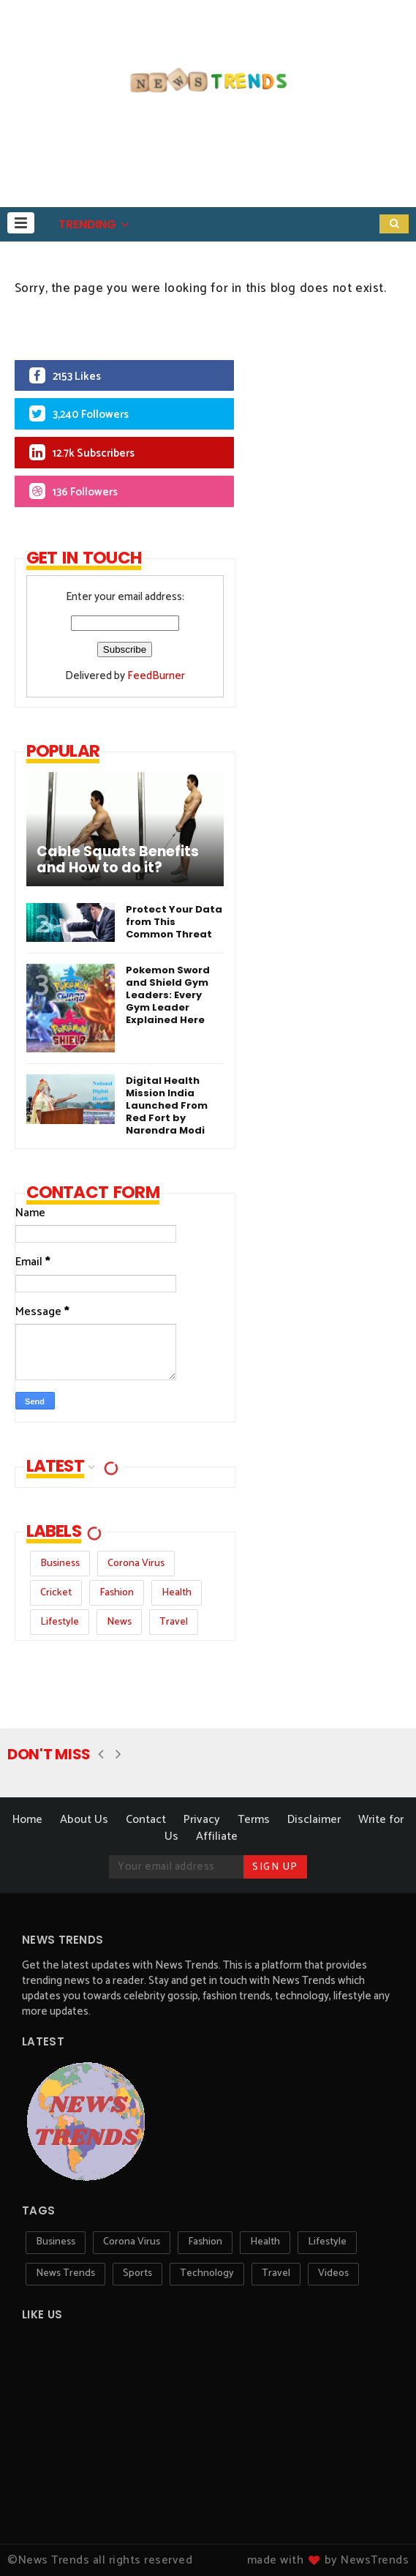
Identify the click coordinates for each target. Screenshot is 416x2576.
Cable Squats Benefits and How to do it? (118, 860)
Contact (146, 1820)
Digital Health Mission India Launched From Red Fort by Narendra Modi (167, 1105)
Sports (137, 2273)
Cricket (56, 1592)
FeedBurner (156, 676)
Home (27, 1820)
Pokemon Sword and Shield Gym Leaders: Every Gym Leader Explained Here (168, 995)
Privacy (202, 1820)
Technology (207, 2273)
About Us (84, 1820)
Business (60, 1563)
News (119, 1622)
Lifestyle (59, 1622)
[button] (20, 222)
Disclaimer (314, 1820)
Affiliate (217, 1836)
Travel (173, 1622)
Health (177, 1592)
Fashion (116, 1592)
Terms (254, 1820)
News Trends (65, 2273)
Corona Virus (135, 1563)
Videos (333, 2273)
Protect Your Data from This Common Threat (174, 921)
